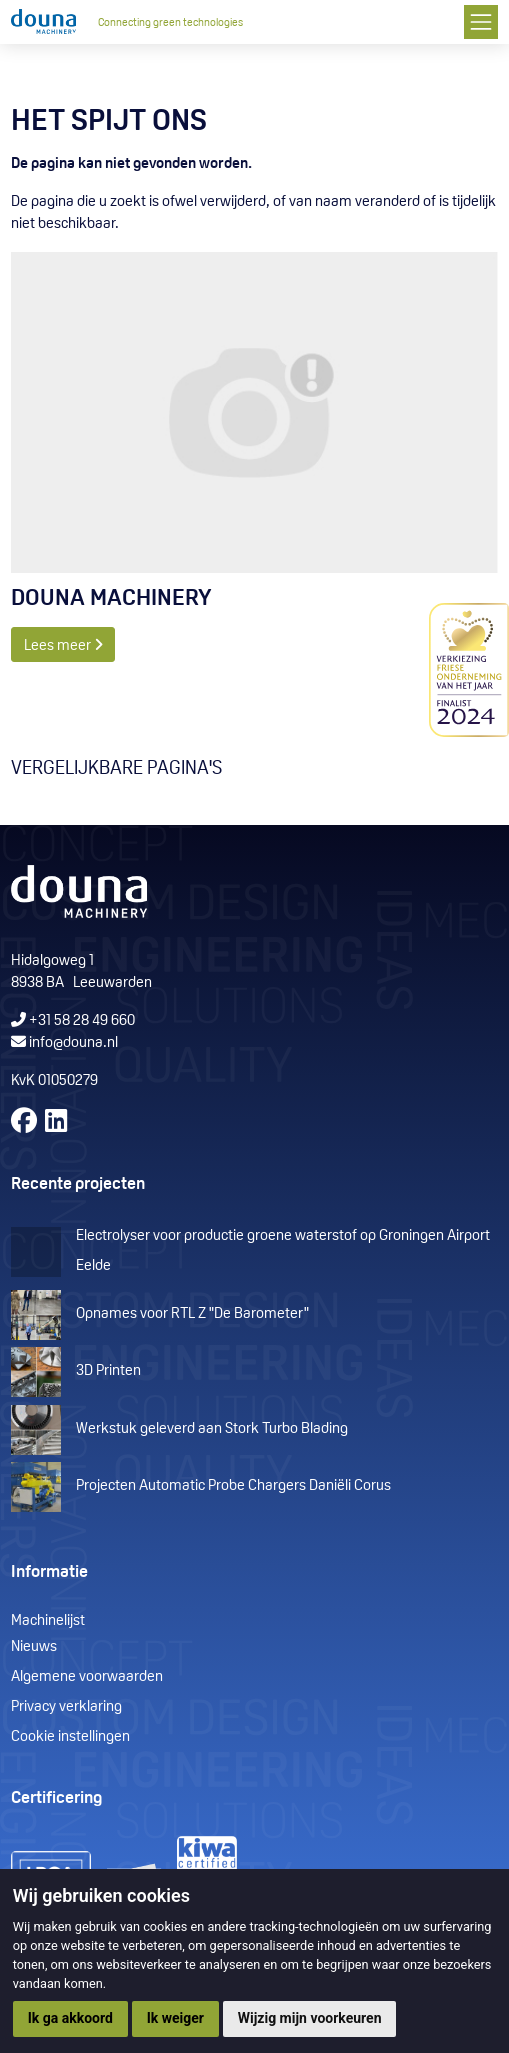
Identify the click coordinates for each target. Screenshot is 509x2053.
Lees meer (63, 645)
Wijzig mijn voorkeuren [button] (310, 2018)
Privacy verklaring (66, 1707)
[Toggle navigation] (480, 21)
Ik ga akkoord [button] (70, 2018)
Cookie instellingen (70, 1737)
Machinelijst (48, 1621)
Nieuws (34, 1647)
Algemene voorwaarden (87, 1677)
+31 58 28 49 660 (73, 1021)
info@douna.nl (73, 1043)
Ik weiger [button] (175, 2018)
